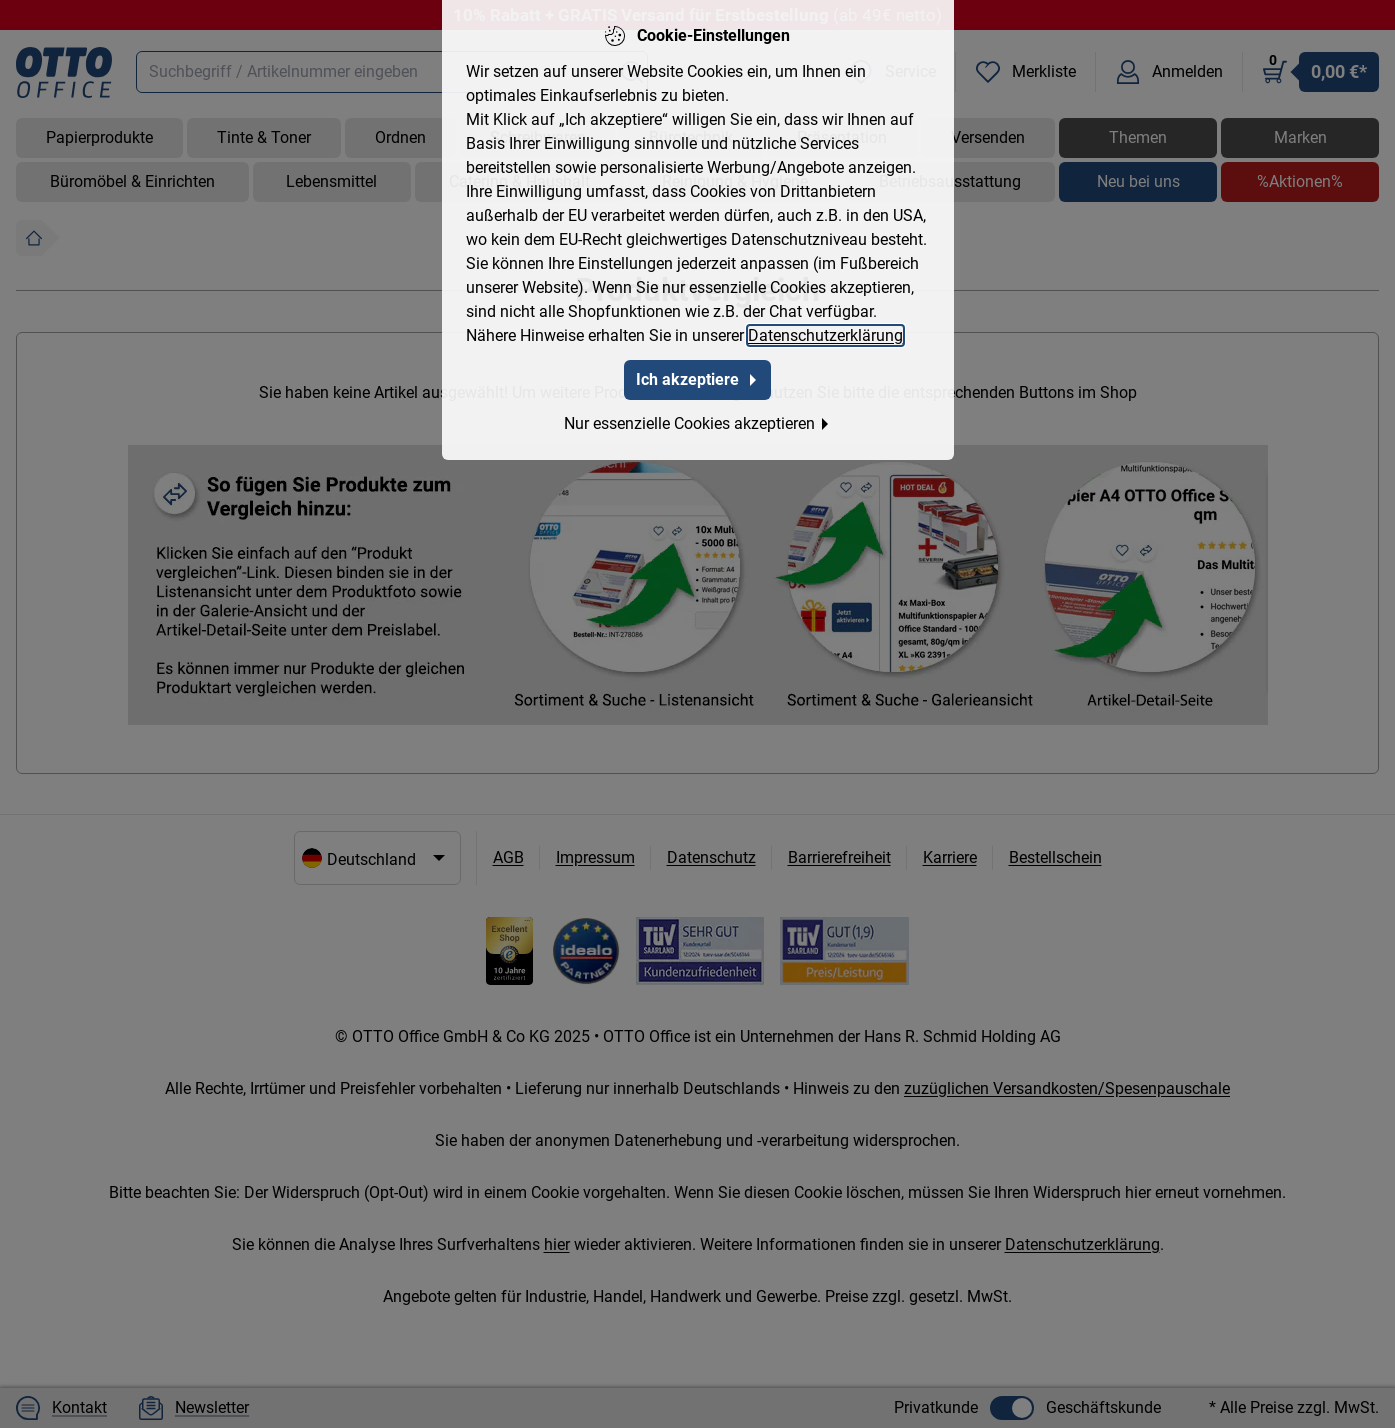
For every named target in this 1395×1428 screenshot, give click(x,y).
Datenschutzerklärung (825, 320)
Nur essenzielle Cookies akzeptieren (697, 408)
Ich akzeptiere (697, 364)
